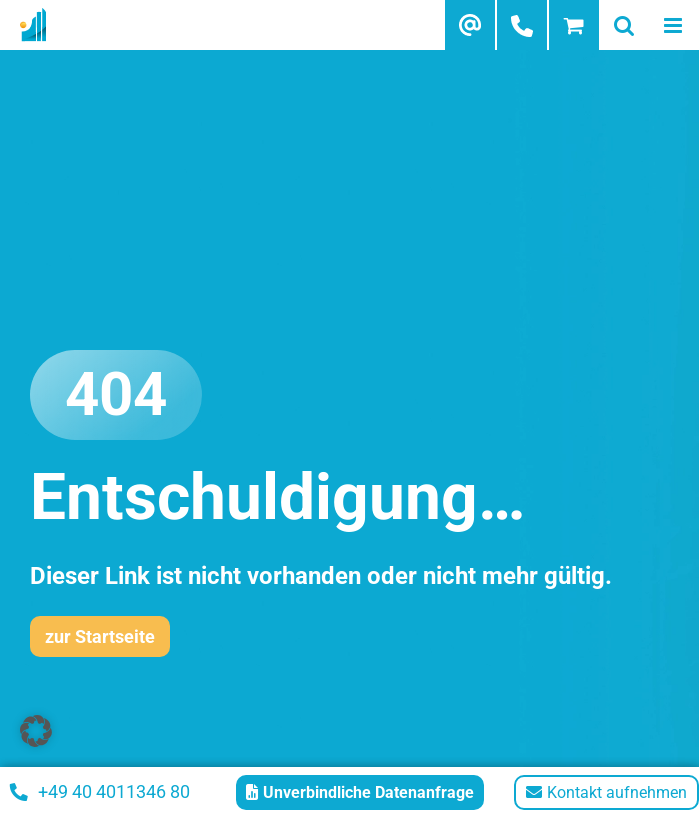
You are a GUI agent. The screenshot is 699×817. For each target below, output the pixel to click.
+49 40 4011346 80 (100, 791)
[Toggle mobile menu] (674, 25)
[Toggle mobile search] (624, 25)
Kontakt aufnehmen (606, 792)
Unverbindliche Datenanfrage (360, 792)
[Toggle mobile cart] (574, 25)
